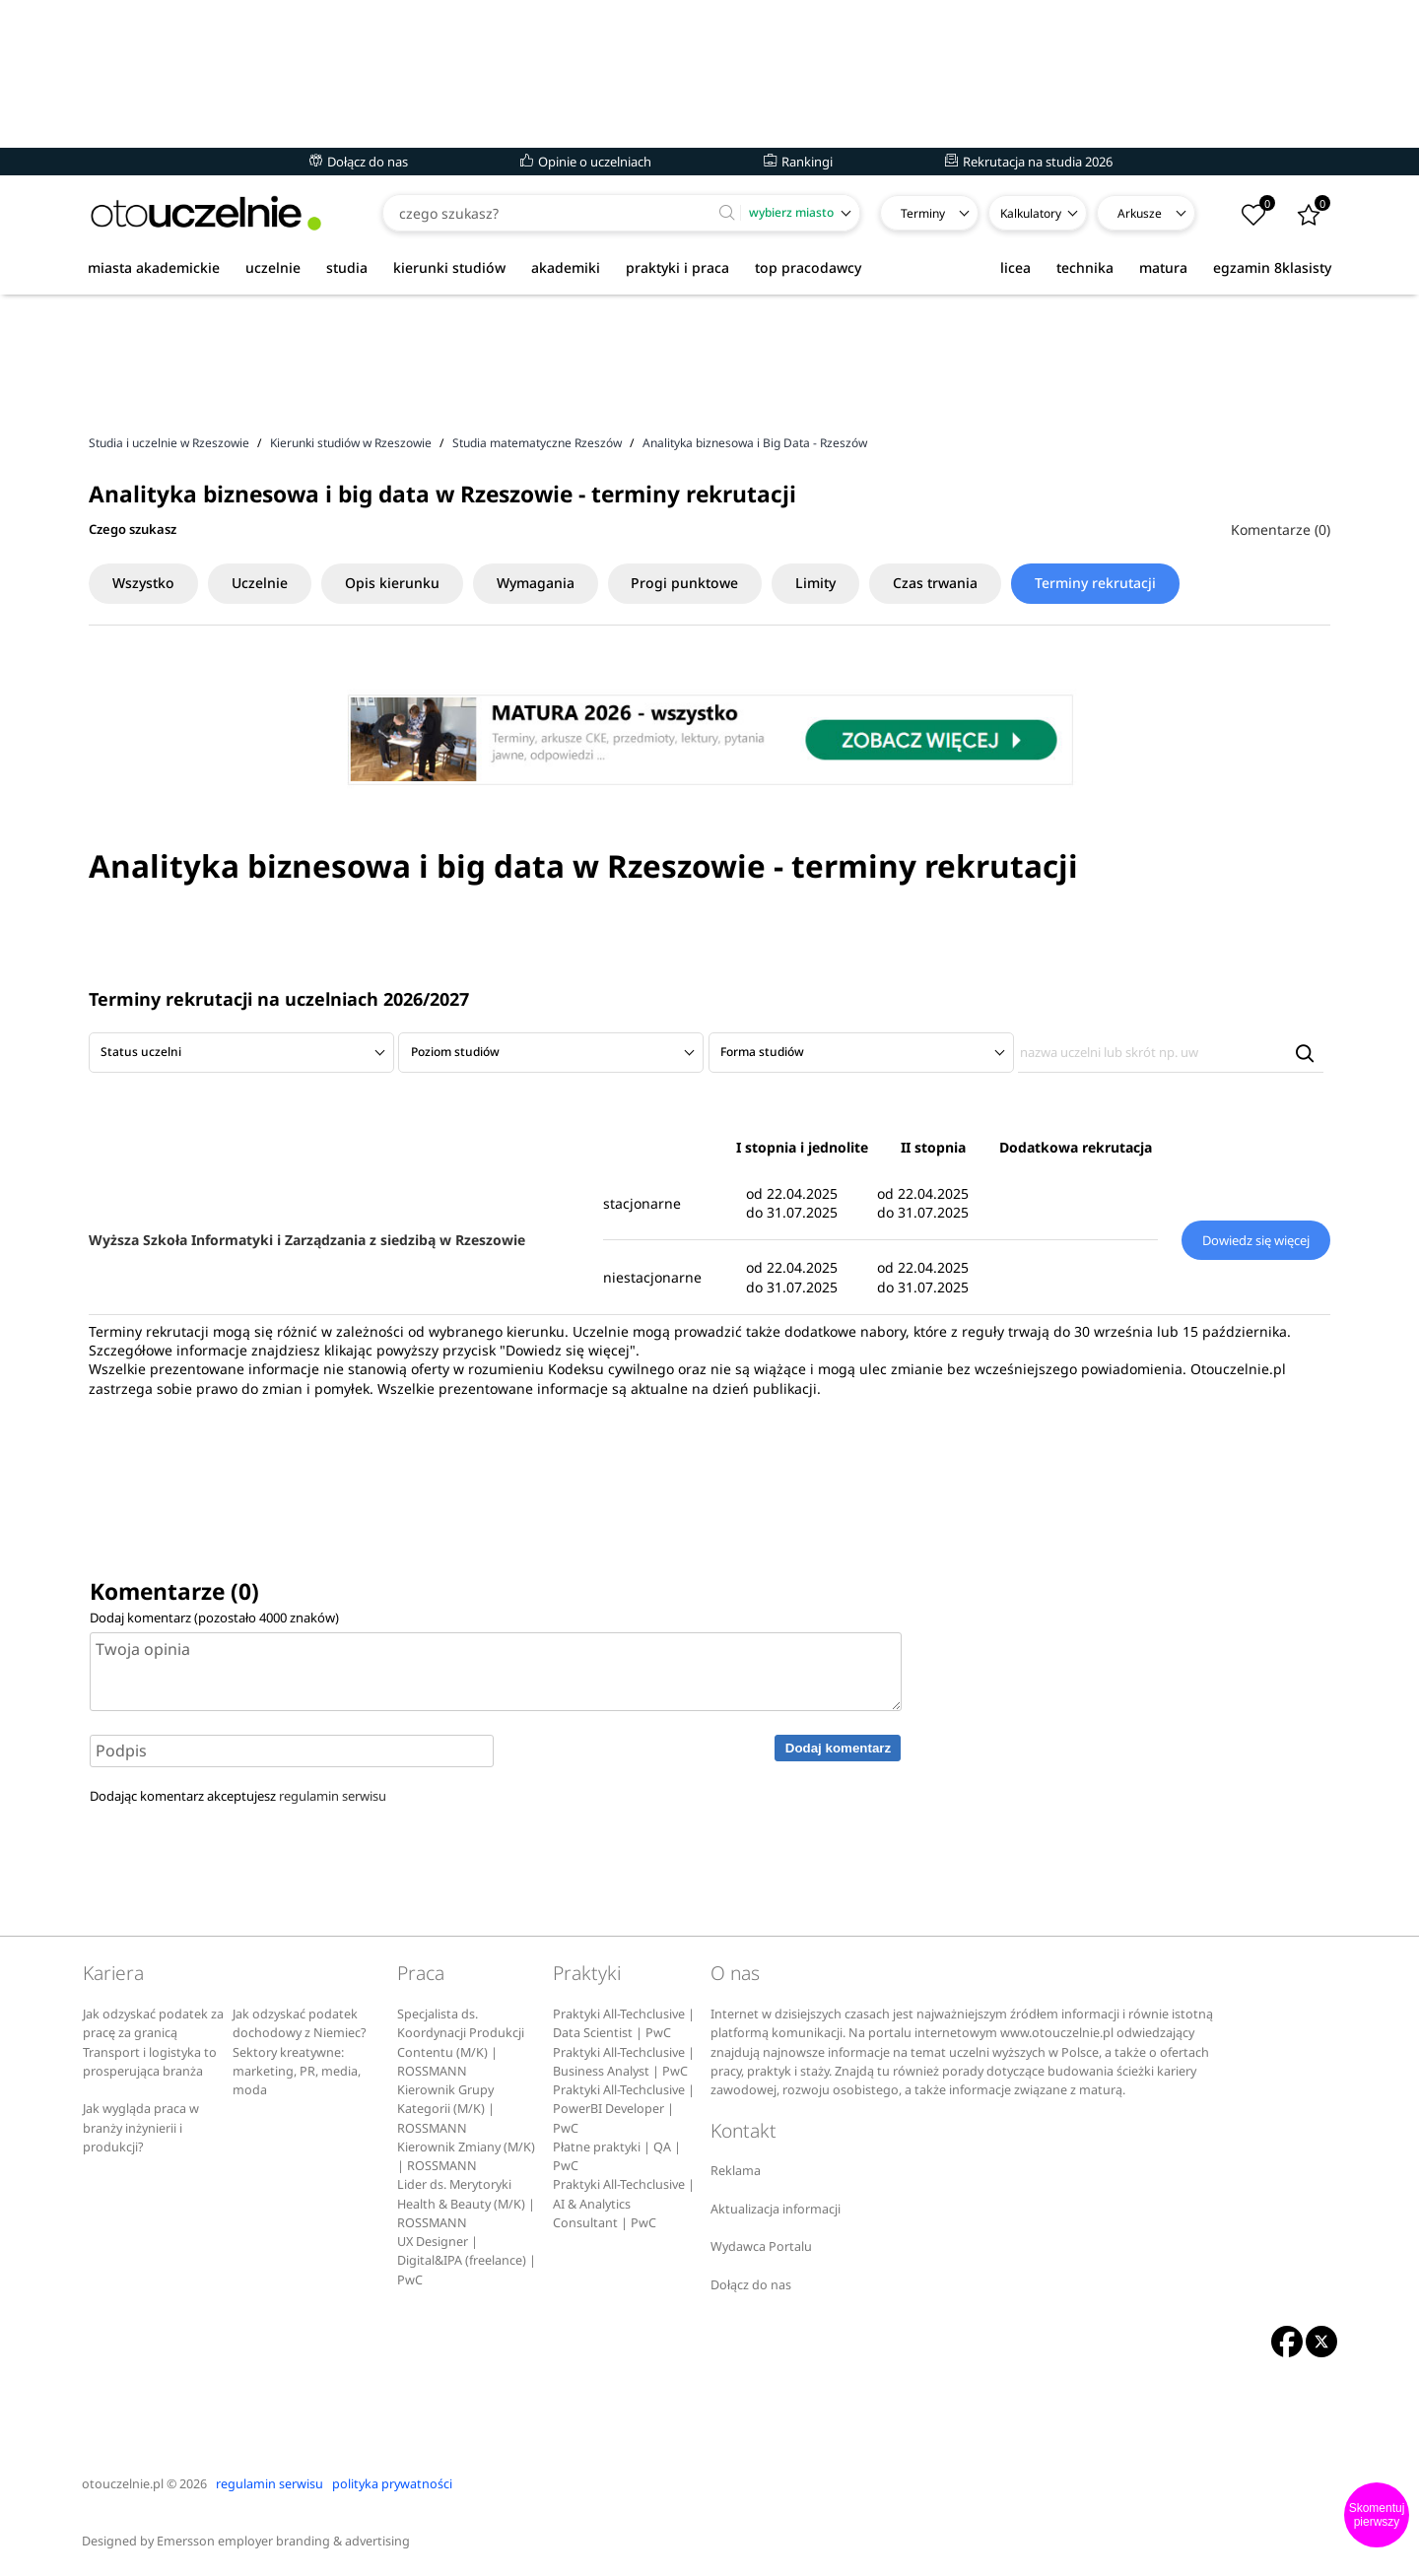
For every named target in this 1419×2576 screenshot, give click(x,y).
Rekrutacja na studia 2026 (1029, 161)
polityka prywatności (392, 2484)
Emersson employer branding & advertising (283, 2541)
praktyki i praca (677, 267)
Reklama (735, 2170)
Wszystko (144, 582)
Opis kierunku (397, 582)
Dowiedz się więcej (1256, 1240)
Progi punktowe (694, 582)
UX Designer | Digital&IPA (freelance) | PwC (466, 2260)
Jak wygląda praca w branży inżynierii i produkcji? (141, 2127)
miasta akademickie (154, 267)
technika (1085, 267)
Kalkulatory (1030, 213)
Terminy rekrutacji (1111, 582)
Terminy (923, 213)
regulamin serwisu (332, 1796)
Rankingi (798, 161)
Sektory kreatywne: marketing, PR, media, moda (297, 2071)
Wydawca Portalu (761, 2246)
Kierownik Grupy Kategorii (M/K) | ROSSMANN (446, 2109)
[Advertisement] (709, 363)
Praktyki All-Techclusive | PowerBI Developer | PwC (624, 2109)
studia (347, 267)
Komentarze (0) (1280, 529)
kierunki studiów (449, 267)
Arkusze (1139, 213)
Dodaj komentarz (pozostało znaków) (214, 1617)
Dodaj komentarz (838, 1748)
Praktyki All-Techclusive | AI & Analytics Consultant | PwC (624, 2203)
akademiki (565, 267)
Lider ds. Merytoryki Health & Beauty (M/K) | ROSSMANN (466, 2203)
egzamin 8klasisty (1272, 267)
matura (1163, 267)
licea (1015, 267)
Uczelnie (263, 582)
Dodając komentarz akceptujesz (238, 1796)
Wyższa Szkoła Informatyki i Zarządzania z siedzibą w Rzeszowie (307, 1239)
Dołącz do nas (358, 161)
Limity (827, 582)
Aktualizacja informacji (775, 2209)
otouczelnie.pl (123, 2484)
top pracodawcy (808, 267)
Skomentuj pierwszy (1377, 2515)
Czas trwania (949, 582)
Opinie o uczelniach (585, 161)
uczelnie (273, 267)
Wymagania (542, 582)
